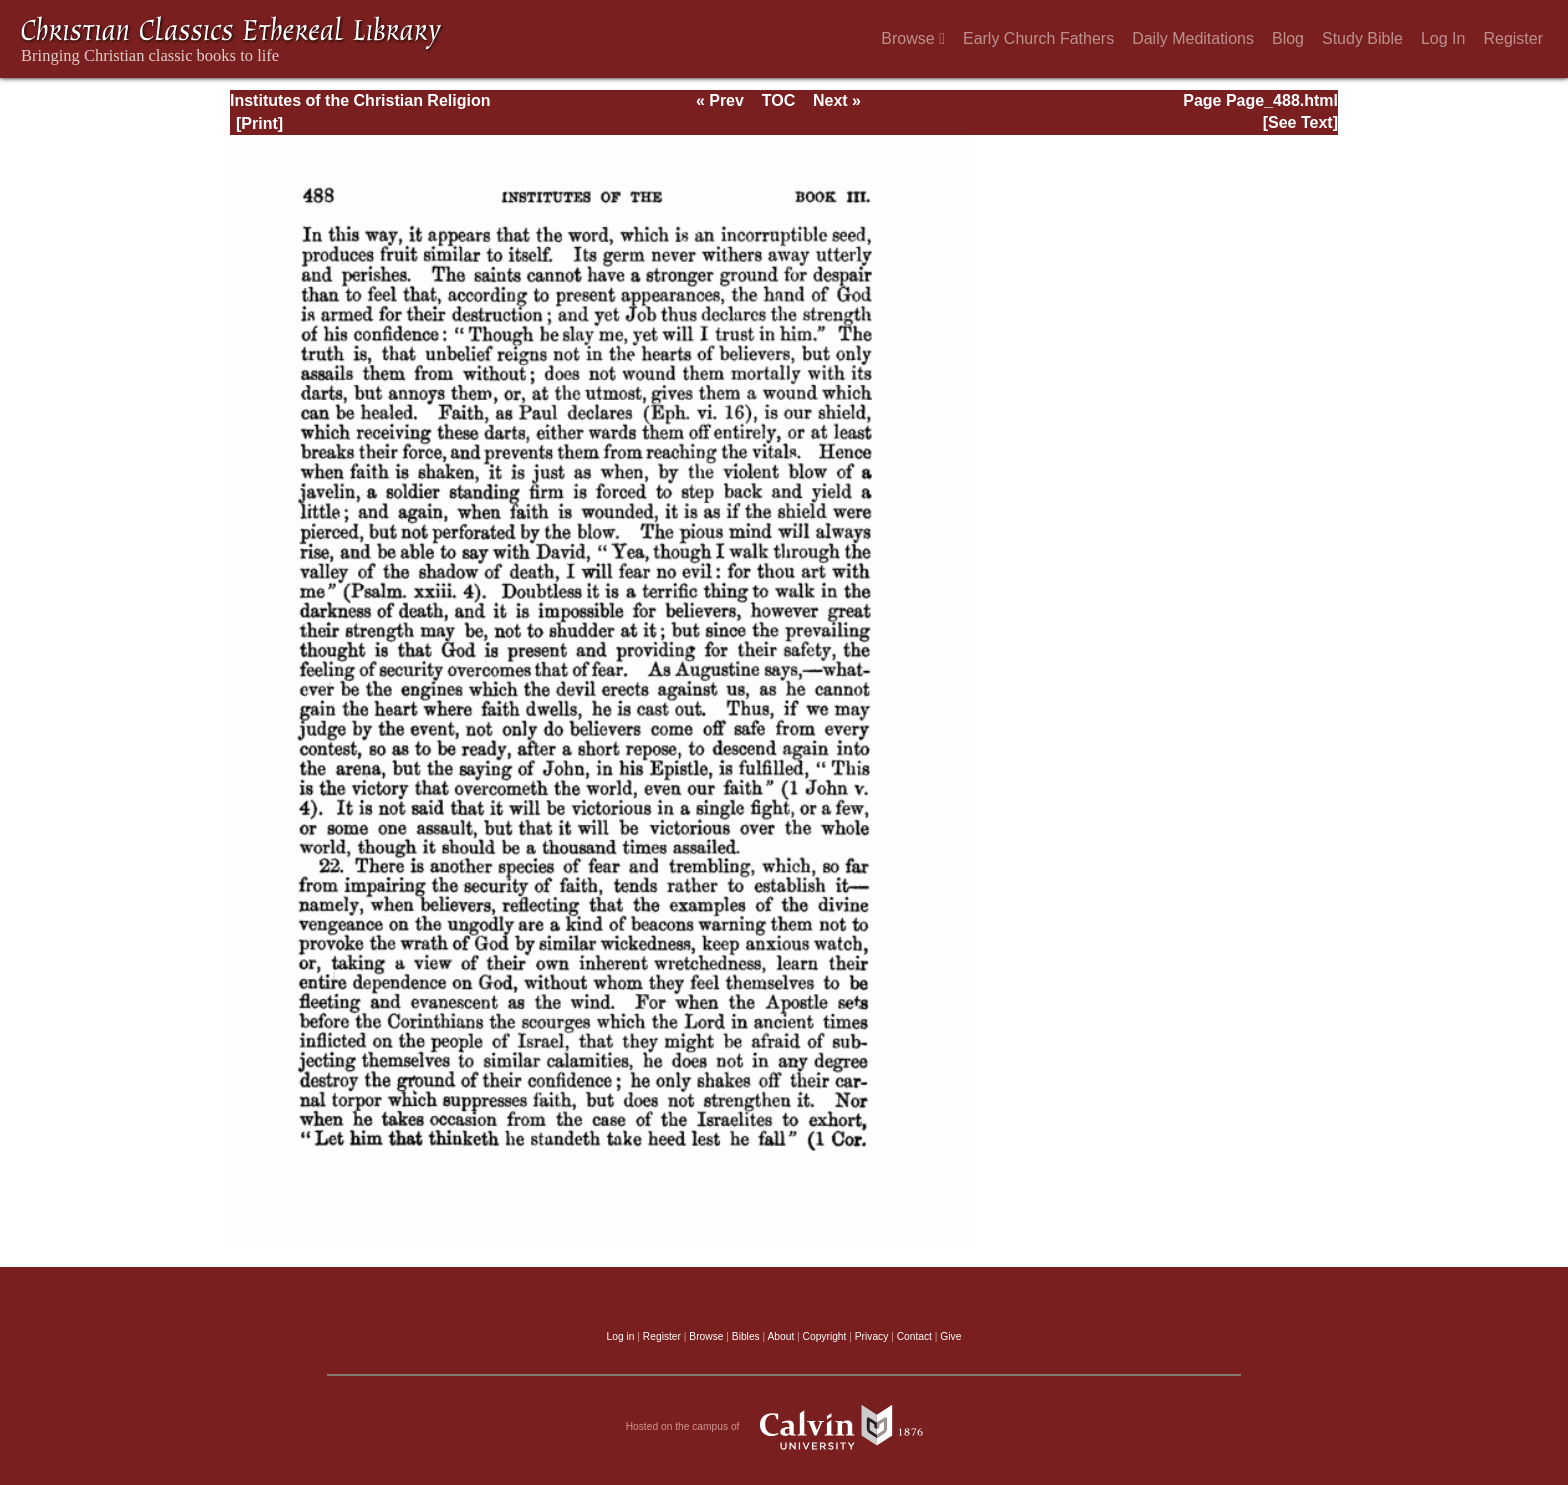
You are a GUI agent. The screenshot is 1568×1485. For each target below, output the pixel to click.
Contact (914, 1336)
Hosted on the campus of (784, 1427)
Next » (837, 100)
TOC (778, 100)
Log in (621, 1336)
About (780, 1336)
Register (1513, 38)
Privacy (872, 1336)
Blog (1288, 38)
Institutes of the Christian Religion (360, 100)
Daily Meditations (1193, 38)
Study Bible (1362, 38)
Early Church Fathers (1038, 38)
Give (950, 1336)
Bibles (746, 1336)
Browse (913, 38)
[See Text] (1300, 122)
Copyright (825, 1336)
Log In (1443, 38)
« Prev (720, 100)
